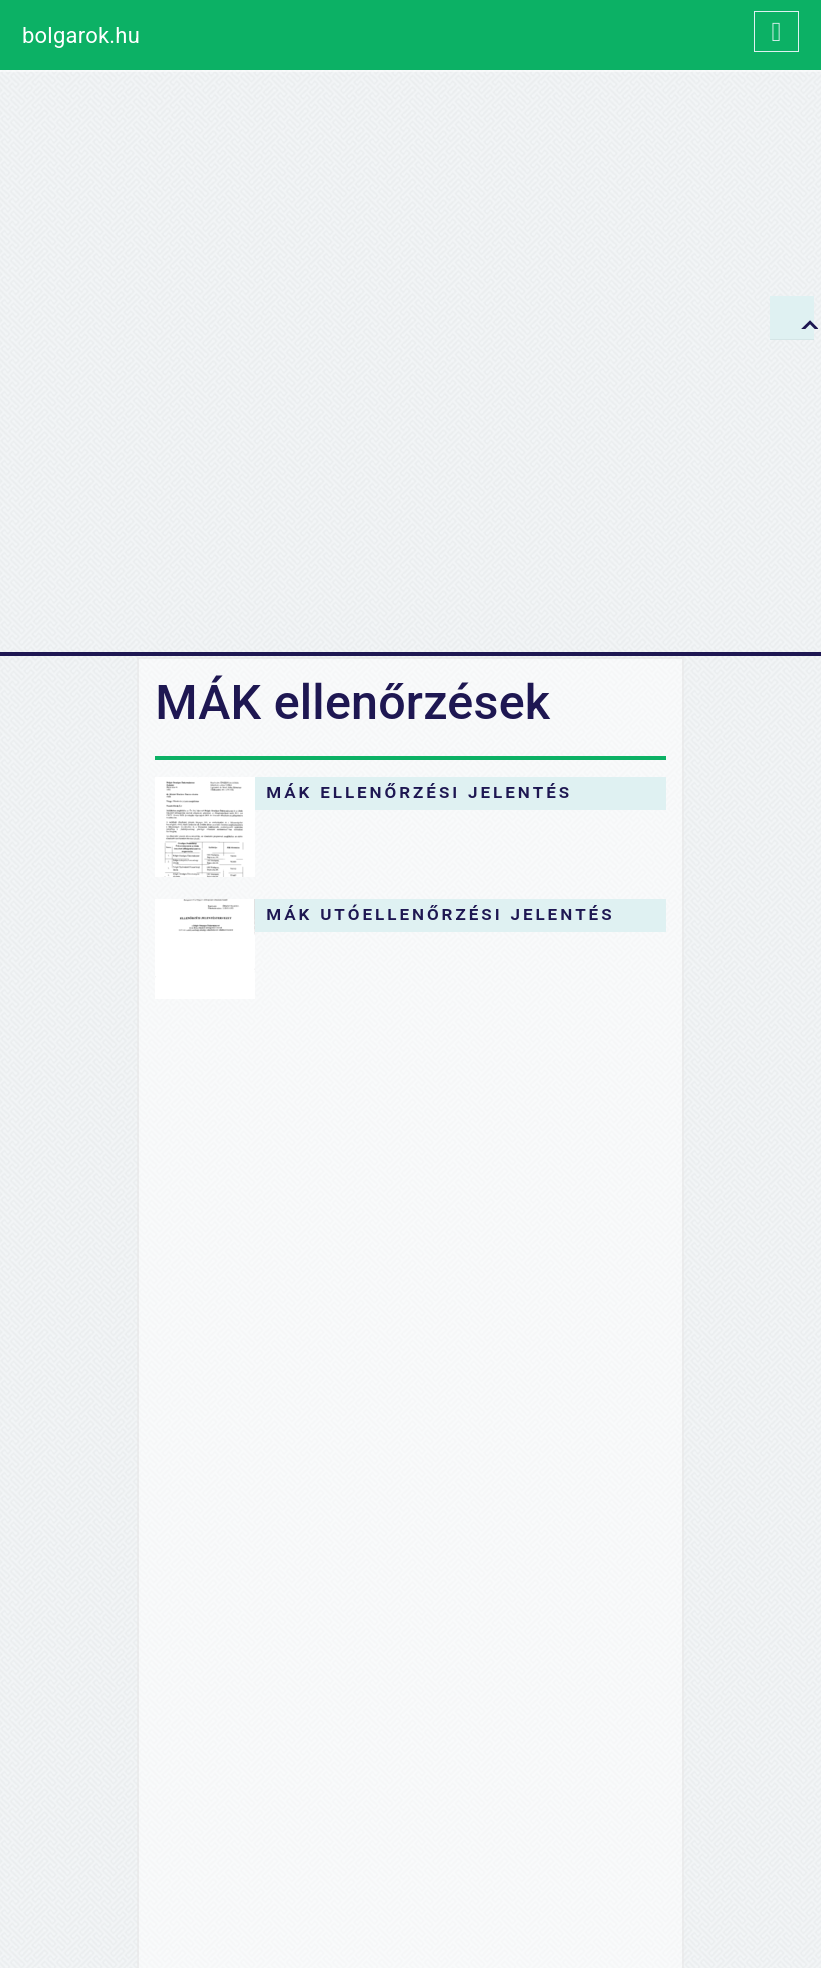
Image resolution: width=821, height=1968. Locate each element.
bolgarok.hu (81, 35)
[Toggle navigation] (776, 31)
